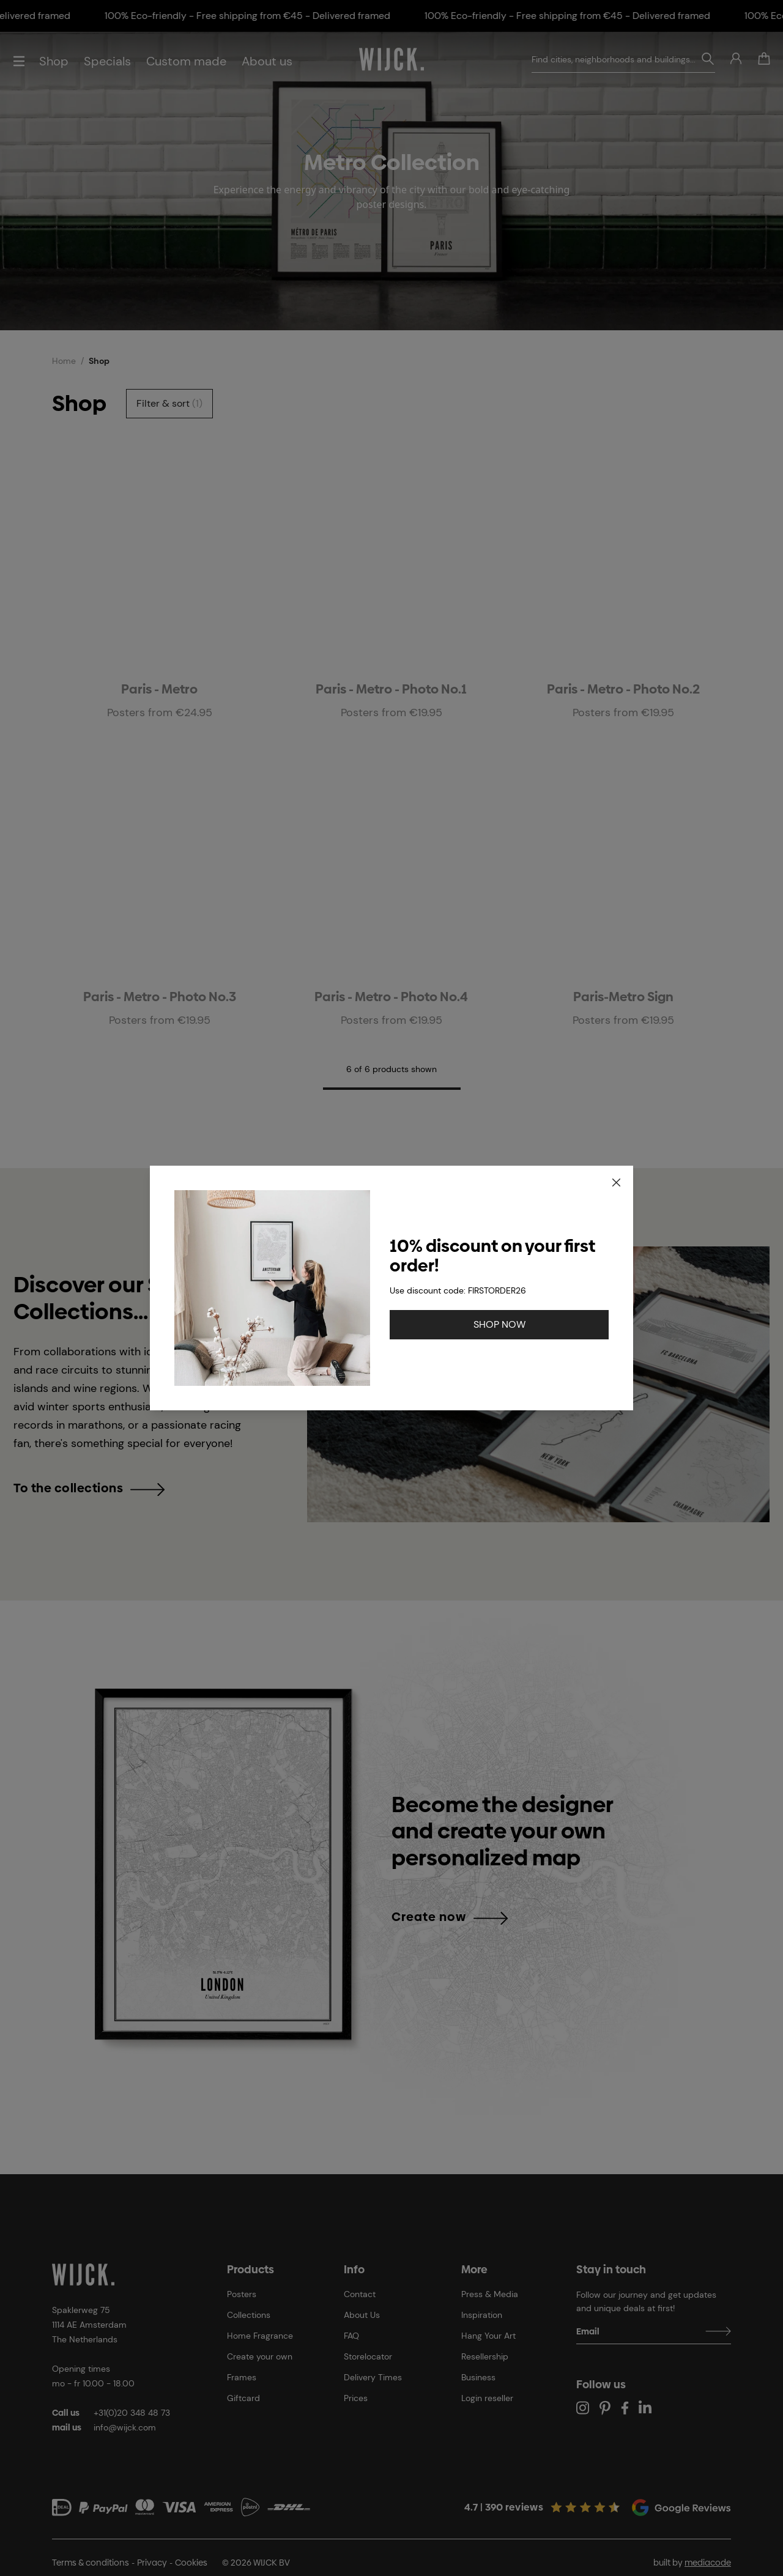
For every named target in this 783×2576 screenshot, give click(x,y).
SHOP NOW (499, 1324)
